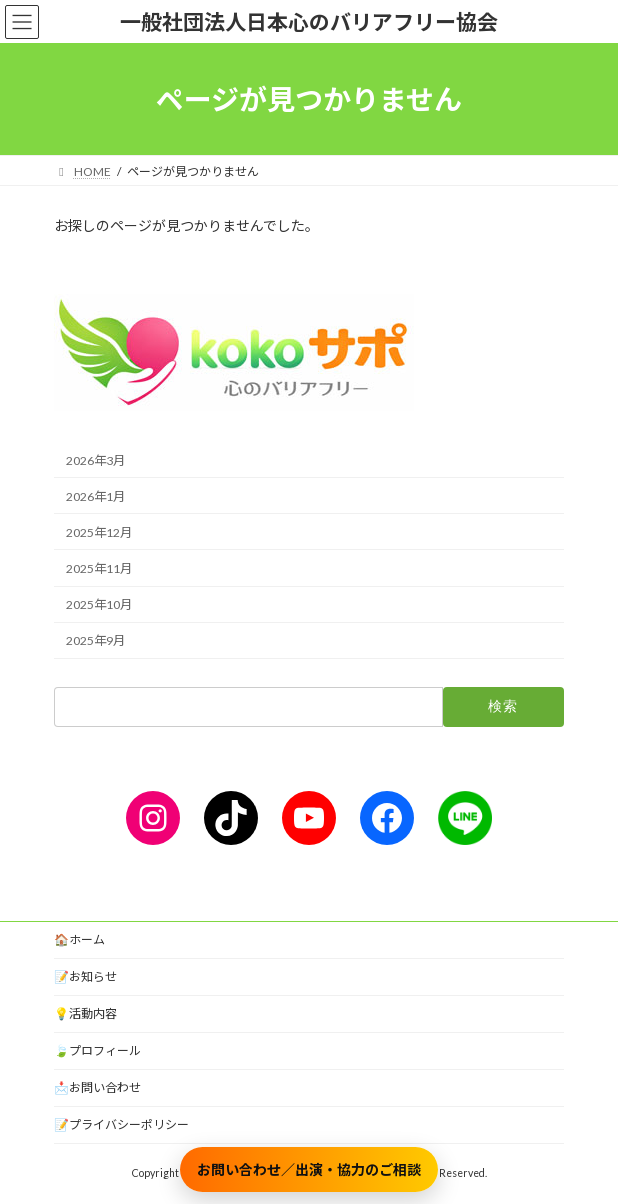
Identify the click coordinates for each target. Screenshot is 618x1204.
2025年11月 (99, 568)
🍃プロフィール (97, 1050)
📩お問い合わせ (97, 1087)
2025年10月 (99, 604)
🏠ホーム (79, 939)
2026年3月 (95, 460)
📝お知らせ (85, 976)
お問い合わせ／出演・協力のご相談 (309, 1169)
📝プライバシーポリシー (121, 1124)
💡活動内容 (85, 1013)
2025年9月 (95, 640)
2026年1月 (95, 496)
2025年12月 (99, 532)
